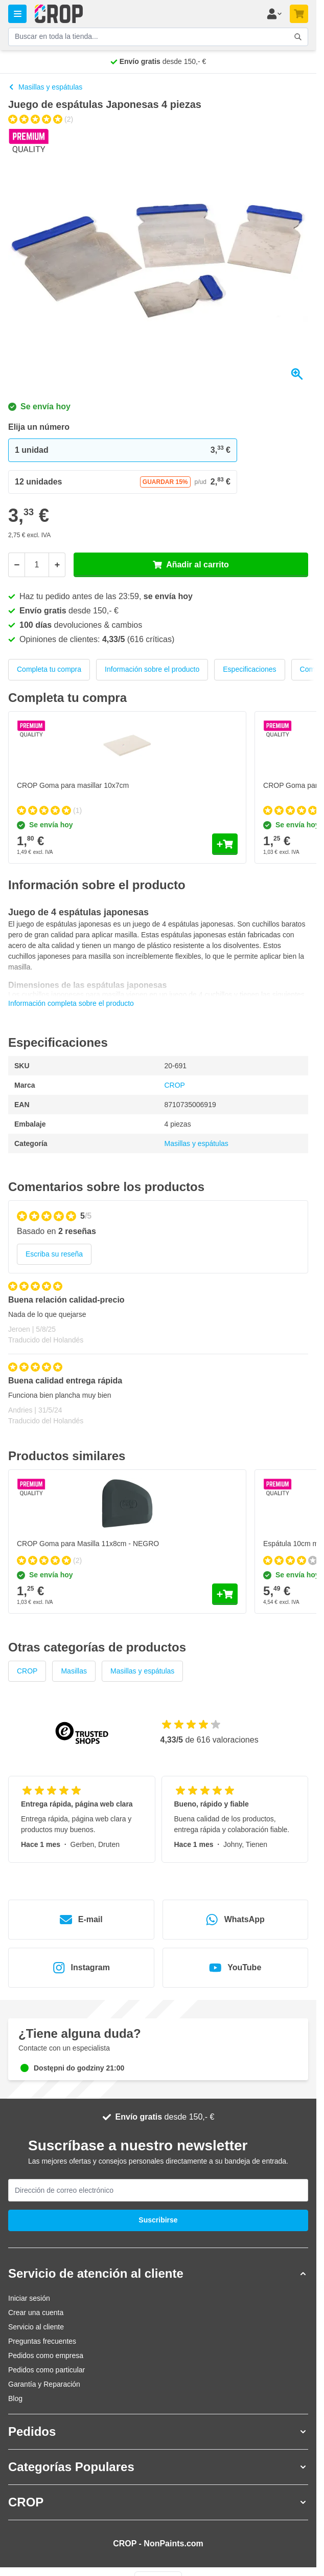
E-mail (81, 1919)
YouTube (235, 1968)
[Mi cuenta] (274, 14)
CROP (175, 1085)
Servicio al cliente (36, 2327)
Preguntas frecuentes (42, 2341)
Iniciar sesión (29, 2298)
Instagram (81, 1968)
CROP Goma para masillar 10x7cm (73, 785)
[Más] (57, 565)
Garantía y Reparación (44, 2384)
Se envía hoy (39, 406)
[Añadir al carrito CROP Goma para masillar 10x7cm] (225, 844)
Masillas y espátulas (45, 87)
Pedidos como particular (46, 2370)
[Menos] (16, 565)
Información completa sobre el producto (71, 1003)
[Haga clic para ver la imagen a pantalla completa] (158, 256)
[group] (40, 119)
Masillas (74, 1671)
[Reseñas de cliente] (158, 1358)
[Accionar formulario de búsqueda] (298, 37)
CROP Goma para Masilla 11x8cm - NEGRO (88, 1543)
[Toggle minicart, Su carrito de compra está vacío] (299, 14)
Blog (15, 2398)
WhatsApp (235, 1919)
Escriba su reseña (54, 1254)
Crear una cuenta (35, 2312)
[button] (158, 2273)
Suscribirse (157, 2220)
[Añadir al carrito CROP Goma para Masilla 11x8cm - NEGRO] (225, 1594)
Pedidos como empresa (45, 2355)
